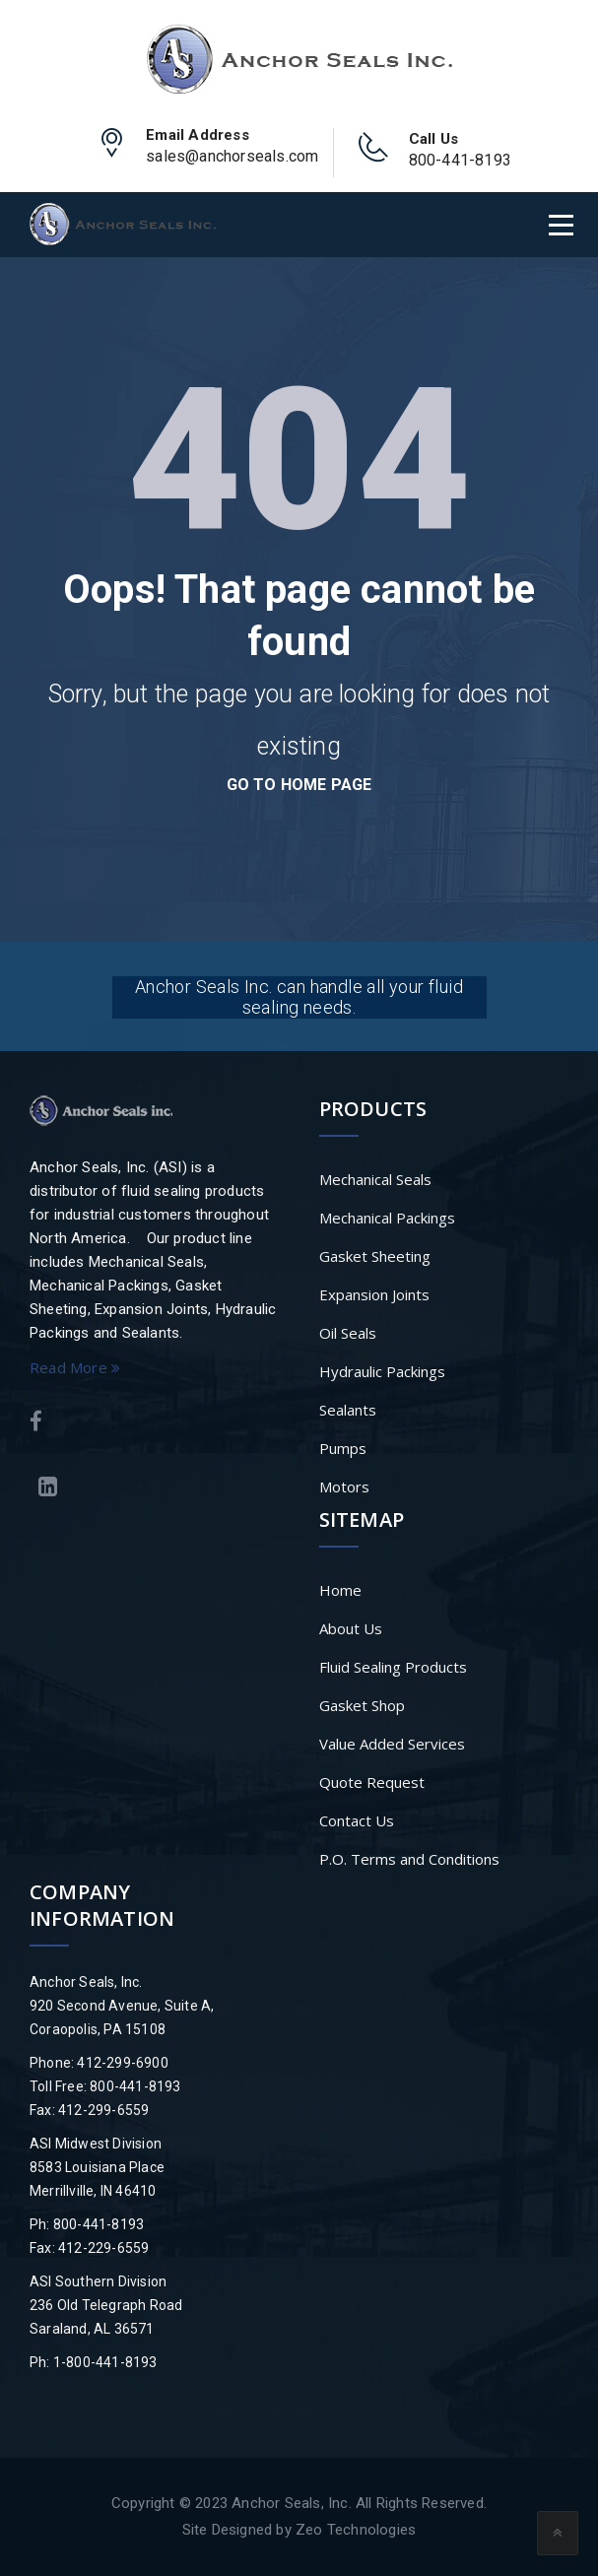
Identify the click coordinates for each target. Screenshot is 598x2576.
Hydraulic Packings (382, 1371)
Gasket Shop (362, 1705)
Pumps (342, 1448)
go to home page (299, 784)
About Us (350, 1628)
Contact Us (356, 1820)
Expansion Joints (374, 1294)
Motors (344, 1486)
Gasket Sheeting (375, 1256)
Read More (75, 1367)
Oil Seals (347, 1333)
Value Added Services (392, 1743)
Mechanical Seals (375, 1179)
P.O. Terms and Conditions (409, 1859)
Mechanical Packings (387, 1217)
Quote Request (372, 1782)
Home (340, 1590)
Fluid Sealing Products (393, 1667)
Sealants (347, 1410)
